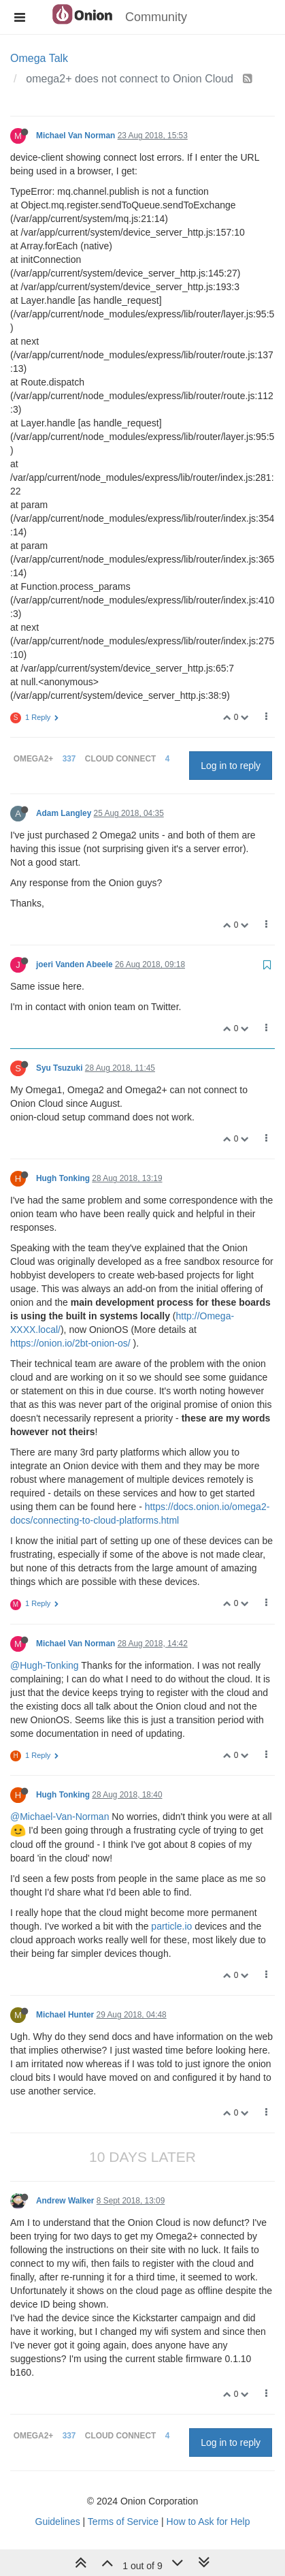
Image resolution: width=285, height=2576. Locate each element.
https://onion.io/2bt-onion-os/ (70, 1343)
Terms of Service (123, 2521)
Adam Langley (63, 813)
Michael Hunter (65, 2015)
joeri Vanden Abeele (74, 964)
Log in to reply (231, 765)
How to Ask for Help (208, 2521)
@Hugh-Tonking (44, 1665)
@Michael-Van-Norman (59, 1816)
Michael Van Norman (75, 135)
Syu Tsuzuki (59, 1068)
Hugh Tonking (63, 1178)
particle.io (171, 1926)
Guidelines (57, 2521)
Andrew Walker (65, 2200)
